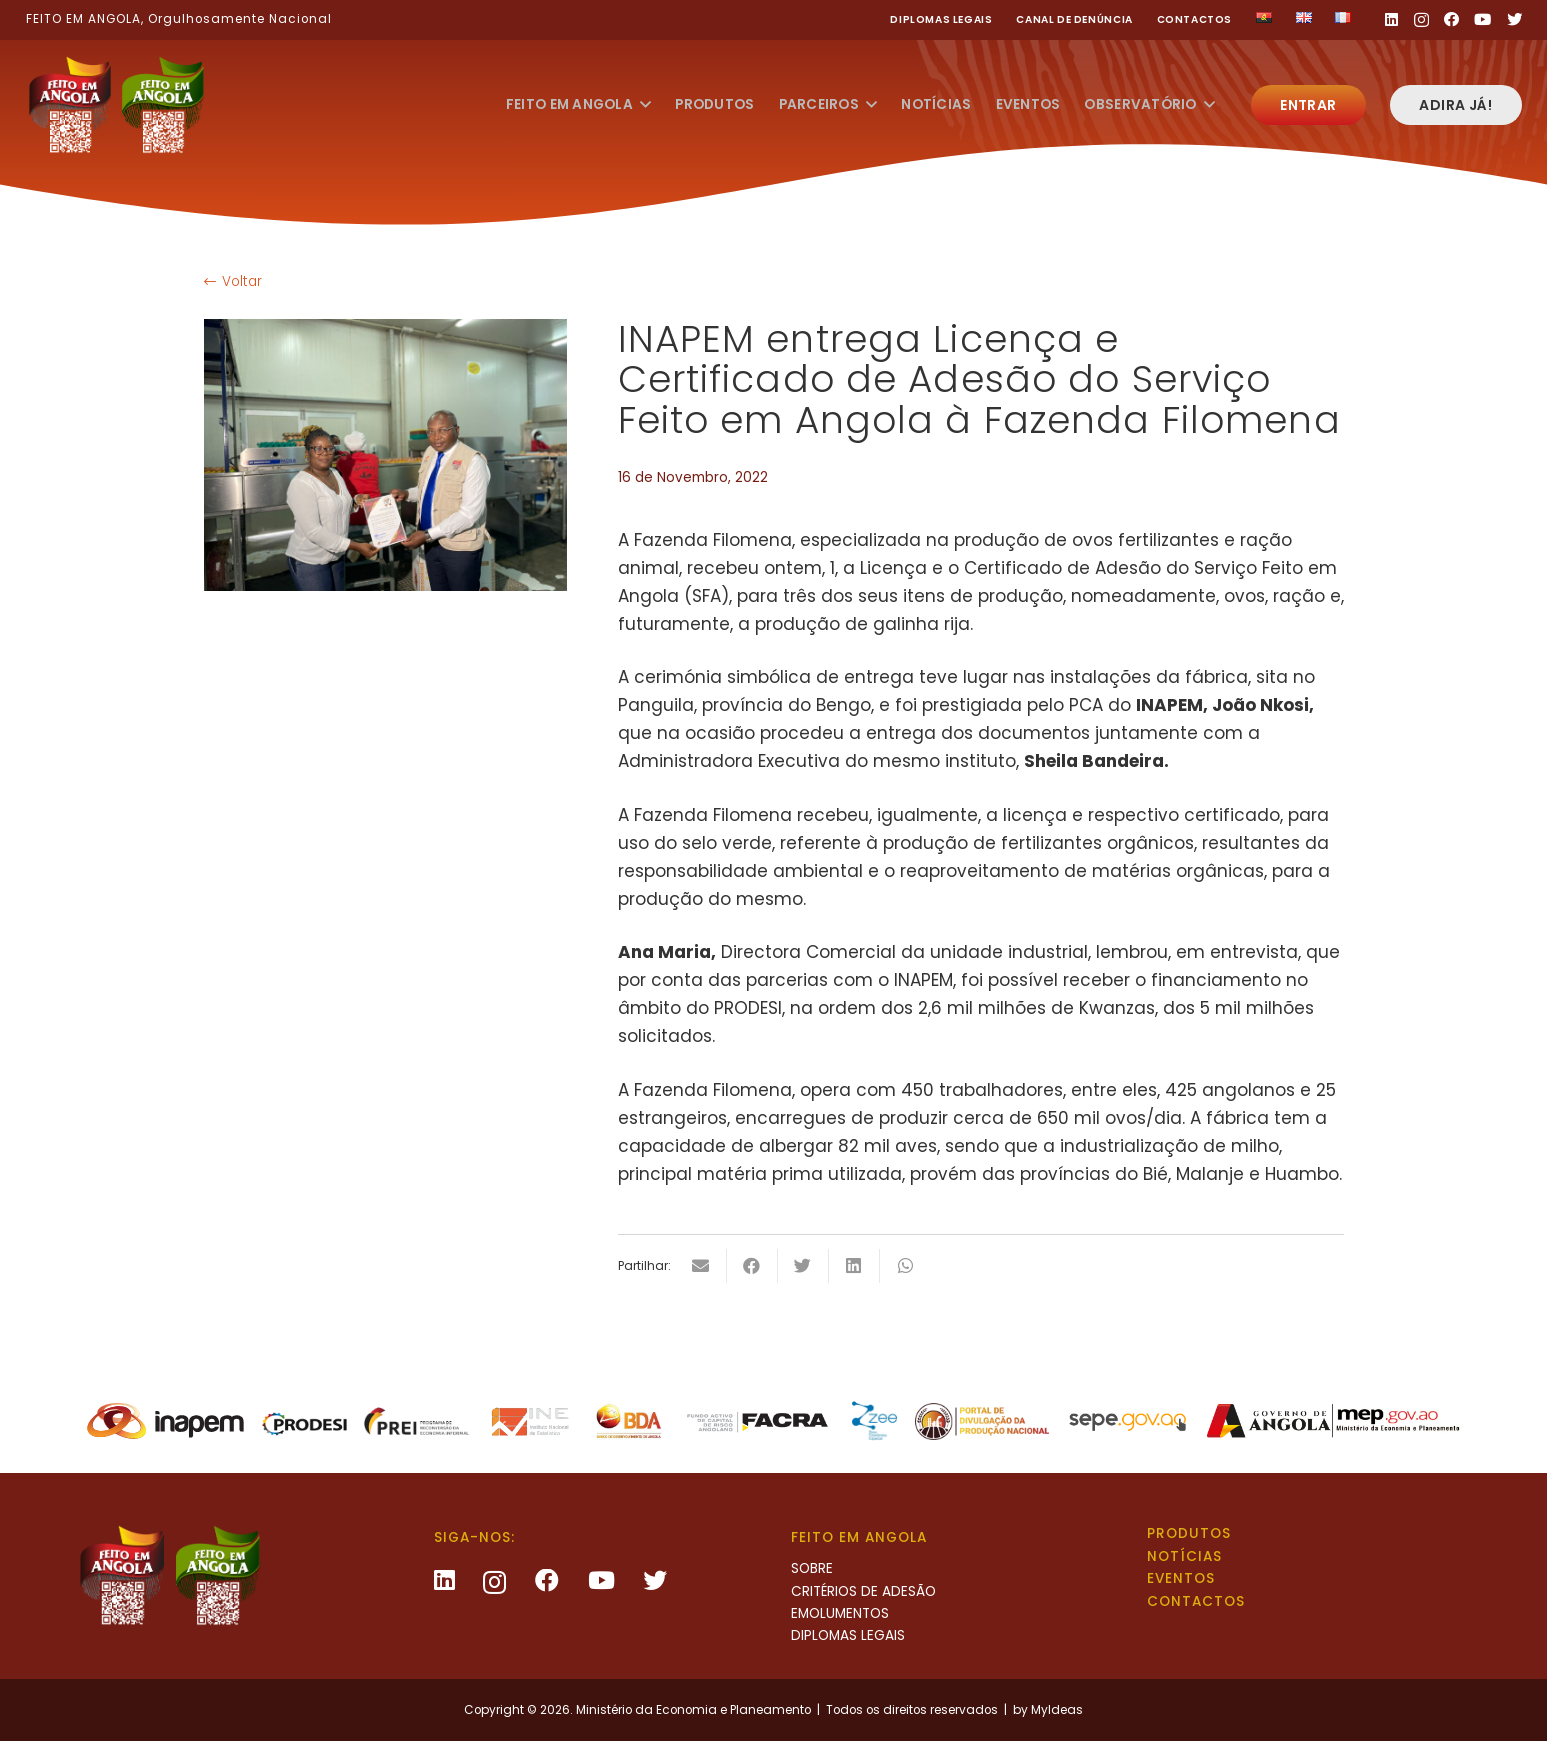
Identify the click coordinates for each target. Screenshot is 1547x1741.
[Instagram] (1421, 20)
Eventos (1181, 1578)
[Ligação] (116, 105)
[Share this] (752, 1266)
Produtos (1189, 1533)
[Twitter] (1514, 19)
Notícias (1184, 1556)
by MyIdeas (1048, 1710)
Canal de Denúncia (1074, 19)
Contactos (1195, 19)
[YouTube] (1482, 19)
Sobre (812, 1568)
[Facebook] (1451, 19)
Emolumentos (840, 1613)
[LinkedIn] (1391, 19)
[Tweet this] (803, 1266)
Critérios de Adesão (863, 1591)
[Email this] (701, 1266)
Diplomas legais (941, 19)
